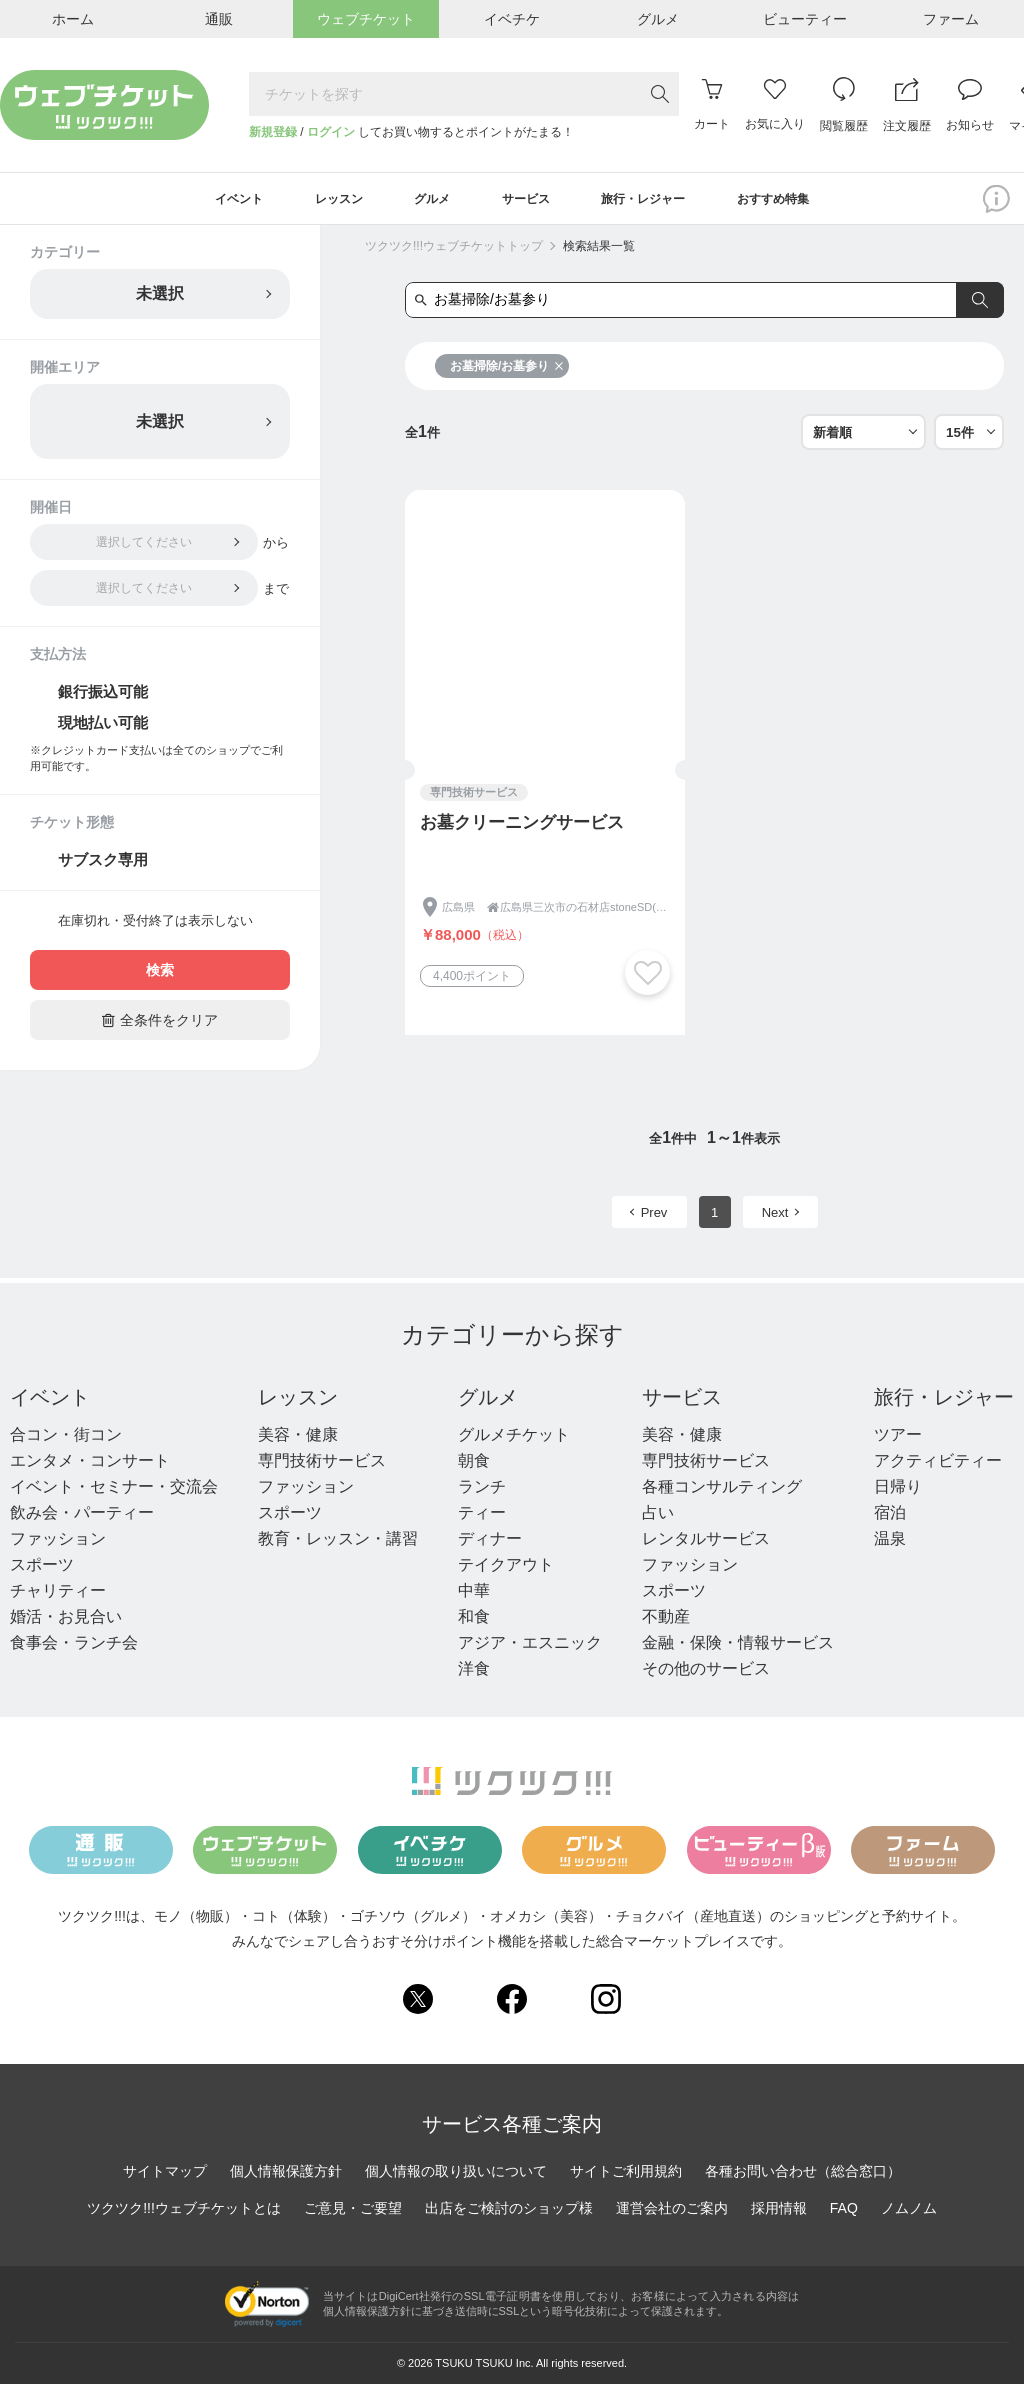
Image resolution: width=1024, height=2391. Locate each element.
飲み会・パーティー (82, 1519)
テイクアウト (506, 1571)
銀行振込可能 (103, 698)
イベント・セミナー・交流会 (114, 1493)
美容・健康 (298, 1441)
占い (658, 1519)
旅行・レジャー (944, 1404)
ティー (482, 1519)
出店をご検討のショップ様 (509, 2214)
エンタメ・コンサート (90, 1467)
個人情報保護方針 (286, 2177)
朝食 (474, 1467)
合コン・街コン (66, 1441)
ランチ (482, 1493)
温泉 (890, 1545)
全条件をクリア (160, 1026)
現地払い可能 (103, 729)
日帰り (898, 1493)
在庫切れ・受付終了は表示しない (155, 927)
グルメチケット (514, 1441)
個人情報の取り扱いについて (456, 2177)
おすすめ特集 (811, 202)
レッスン (298, 1404)
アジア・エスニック (530, 1649)
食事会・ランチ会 (74, 1649)
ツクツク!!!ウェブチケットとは (184, 2214)
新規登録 (273, 132)
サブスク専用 (103, 866)
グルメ (488, 1404)
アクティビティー (938, 1467)
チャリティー (58, 1597)
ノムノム (909, 2214)
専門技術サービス (322, 1467)
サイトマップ (165, 2177)
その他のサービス (706, 1675)
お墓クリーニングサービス (522, 829)
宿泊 (890, 1519)
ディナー (490, 1545)
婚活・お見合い (66, 1623)
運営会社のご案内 (672, 2214)
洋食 (474, 1675)
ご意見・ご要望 (353, 2214)
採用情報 (779, 2214)
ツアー (898, 1441)
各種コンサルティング (722, 1493)
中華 (474, 1597)
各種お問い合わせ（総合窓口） (803, 2177)
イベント (50, 1404)
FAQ (844, 2214)
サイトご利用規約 (626, 2177)
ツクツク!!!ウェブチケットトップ (454, 253)
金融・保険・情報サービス (738, 1649)
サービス (682, 1404)
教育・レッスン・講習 (338, 1545)
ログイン (331, 132)
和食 (474, 1623)
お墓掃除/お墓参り (507, 373)
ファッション (58, 1545)
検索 (160, 977)
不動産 (666, 1623)
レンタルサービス (706, 1545)
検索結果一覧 (599, 253)
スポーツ (42, 1571)
